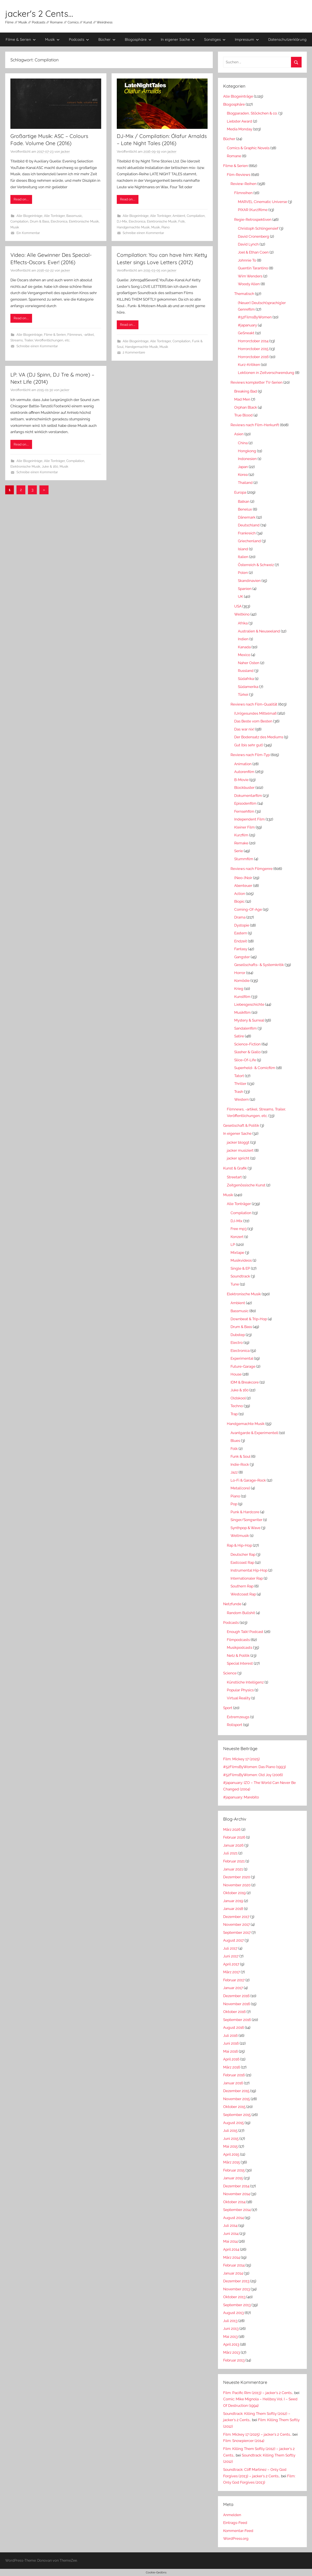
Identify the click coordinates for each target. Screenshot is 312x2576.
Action (239, 893)
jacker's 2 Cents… (39, 13)
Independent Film (249, 819)
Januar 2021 (233, 1869)
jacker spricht (238, 1158)
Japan (243, 467)
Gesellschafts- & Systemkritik (259, 965)
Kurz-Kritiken (249, 364)
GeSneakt (246, 333)
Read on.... (21, 199)
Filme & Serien (21, 39)
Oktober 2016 (234, 2011)
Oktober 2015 (234, 2106)
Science (230, 1673)
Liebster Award (239, 121)
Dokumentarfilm (248, 795)
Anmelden (232, 2515)
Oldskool (238, 1398)
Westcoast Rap (243, 1594)
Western (241, 1099)
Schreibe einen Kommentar (143, 233)
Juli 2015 (230, 2130)
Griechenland (249, 541)
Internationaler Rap (247, 1578)
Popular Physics (240, 1690)
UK (240, 596)
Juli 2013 (230, 2321)
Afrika (243, 623)
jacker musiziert (240, 1150)
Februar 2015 (234, 2170)
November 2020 (236, 1885)
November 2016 (236, 2004)
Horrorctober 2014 (253, 341)
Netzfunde (232, 1604)
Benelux (245, 509)
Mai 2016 (230, 2051)
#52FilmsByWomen (255, 317)
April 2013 (231, 2344)
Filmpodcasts (238, 1640)
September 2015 (237, 2115)
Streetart (234, 1177)
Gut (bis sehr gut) (248, 745)
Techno (237, 1406)
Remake (241, 843)
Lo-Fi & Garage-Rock (248, 1480)
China (243, 443)
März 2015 (231, 2162)
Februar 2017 (234, 1980)
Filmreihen (243, 193)
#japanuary (247, 325)
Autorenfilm (244, 772)
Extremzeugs (238, 1717)
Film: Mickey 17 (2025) (241, 1759)
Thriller (240, 1083)
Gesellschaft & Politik (241, 1125)
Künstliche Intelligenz (245, 1682)
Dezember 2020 (236, 1877)
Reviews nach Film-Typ (250, 755)
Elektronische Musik (84, 221)
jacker (65, 152)
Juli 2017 (230, 1948)
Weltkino (242, 614)
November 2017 (236, 1924)
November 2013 (236, 2289)
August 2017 (233, 1940)
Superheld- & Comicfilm (254, 1068)
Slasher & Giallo (247, 1052)
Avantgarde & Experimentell (254, 1433)
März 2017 (231, 1972)
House (236, 1374)
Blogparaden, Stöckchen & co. (252, 113)
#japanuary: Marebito (241, 1797)
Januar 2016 (233, 2083)
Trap (234, 1414)
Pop (234, 1504)
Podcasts (79, 39)
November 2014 (236, 2194)
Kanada (244, 647)
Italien (243, 557)
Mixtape (237, 1252)
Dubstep (238, 1335)
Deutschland (249, 525)
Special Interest (240, 1663)
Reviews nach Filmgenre (252, 868)
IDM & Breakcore (245, 1382)
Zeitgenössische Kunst (246, 1185)
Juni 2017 (231, 1956)
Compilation (19, 221)
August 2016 (233, 2027)
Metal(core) (240, 1488)
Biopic (239, 901)
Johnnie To (247, 260)
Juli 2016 (230, 2035)
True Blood (243, 415)
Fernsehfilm (244, 811)
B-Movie (241, 780)
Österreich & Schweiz (256, 565)
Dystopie (241, 925)
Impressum (247, 39)
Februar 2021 (234, 1861)
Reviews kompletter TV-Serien (257, 382)
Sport (227, 1708)
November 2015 (236, 2099)
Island (243, 549)
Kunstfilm (242, 996)
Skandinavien (249, 580)
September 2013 (237, 2305)
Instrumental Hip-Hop (249, 1570)
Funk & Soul (240, 1456)
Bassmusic (74, 216)
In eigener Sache (178, 39)
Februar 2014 (234, 2265)
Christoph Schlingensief (258, 228)
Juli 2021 (230, 1853)
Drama (239, 917)
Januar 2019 (233, 1901)
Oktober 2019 (234, 1893)
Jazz (234, 1472)
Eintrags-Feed (235, 2522)
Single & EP (240, 1268)
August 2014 (233, 2218)
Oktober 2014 (234, 2202)
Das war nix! (244, 729)
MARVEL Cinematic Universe (262, 202)
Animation (243, 764)
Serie (238, 851)
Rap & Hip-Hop (239, 1545)
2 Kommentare (134, 352)
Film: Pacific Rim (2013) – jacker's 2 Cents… (258, 2393)
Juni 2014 (231, 2233)
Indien (243, 639)
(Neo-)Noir (243, 878)
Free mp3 (239, 1229)
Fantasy (240, 949)
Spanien (245, 588)
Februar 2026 (234, 1837)
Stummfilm (243, 859)
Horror (239, 973)
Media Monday (239, 129)
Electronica (59, 221)
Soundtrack (240, 1276)
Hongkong (247, 451)
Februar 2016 (234, 2075)
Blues (235, 1440)
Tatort (239, 1076)
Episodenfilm (245, 803)
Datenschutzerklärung (287, 39)
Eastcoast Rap (242, 1562)
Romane (234, 156)
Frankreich (247, 533)
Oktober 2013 (234, 2297)
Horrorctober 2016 (253, 357)
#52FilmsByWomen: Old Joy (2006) (253, 1775)
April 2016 (231, 2059)
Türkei (243, 694)
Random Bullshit (241, 1613)
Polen (243, 572)
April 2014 (231, 2249)
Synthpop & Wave (245, 1528)
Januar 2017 (233, 1988)
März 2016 (231, 2067)
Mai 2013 (230, 2336)
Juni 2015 (231, 2138)
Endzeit (240, 941)
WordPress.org (236, 2538)
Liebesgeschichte (249, 1004)
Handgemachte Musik (133, 227)
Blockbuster (244, 787)
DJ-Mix (122, 221)
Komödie (242, 980)
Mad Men (242, 399)
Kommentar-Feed (238, 2531)
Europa (240, 492)
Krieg (238, 988)
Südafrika (246, 678)
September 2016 (237, 2020)
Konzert (237, 1237)
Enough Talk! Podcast (245, 1631)
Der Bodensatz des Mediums (258, 737)
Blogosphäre (138, 39)
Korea (243, 474)
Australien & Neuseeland (259, 631)
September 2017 (237, 1932)
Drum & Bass (39, 221)
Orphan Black (245, 407)
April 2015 (231, 2154)
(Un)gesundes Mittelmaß (255, 713)
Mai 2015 (230, 2146)
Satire (239, 1036)
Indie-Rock (240, 1464)
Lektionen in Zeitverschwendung (266, 372)
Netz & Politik (238, 1655)
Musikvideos (241, 1260)
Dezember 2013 (236, 2281)
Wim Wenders (250, 276)
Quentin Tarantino (253, 268)
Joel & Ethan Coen (253, 252)
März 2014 (231, 2257)
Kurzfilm (241, 835)
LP (233, 1244)
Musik (52, 39)
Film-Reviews (238, 174)
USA (237, 606)
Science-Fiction (247, 1044)
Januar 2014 (233, 2273)
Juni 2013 (231, 2328)
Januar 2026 (233, 1845)
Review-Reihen (244, 184)
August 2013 (233, 2313)
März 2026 (231, 1829)
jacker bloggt (238, 1142)
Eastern (240, 933)
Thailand (245, 482)
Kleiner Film (244, 827)
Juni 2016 (231, 2043)
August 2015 (233, 2123)
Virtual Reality (238, 1698)
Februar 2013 (234, 2360)
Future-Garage (243, 1366)
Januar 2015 (233, 2178)
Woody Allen (249, 284)
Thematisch (244, 293)
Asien (239, 434)
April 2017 (231, 1964)
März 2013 (231, 2352)
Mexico (244, 655)
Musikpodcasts (239, 1647)
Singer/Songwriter (246, 1520)
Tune (235, 1284)
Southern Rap (242, 1586)
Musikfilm (242, 1012)
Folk (181, 221)
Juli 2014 (230, 2225)
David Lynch (248, 244)
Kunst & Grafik (235, 1168)
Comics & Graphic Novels (248, 148)
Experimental (242, 1358)
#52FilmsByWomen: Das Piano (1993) (254, 1767)
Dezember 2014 (236, 2186)
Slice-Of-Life (245, 1060)
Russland (246, 670)
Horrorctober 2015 (253, 349)
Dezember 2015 (236, 2091)
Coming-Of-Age (248, 909)
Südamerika (248, 687)
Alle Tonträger (54, 216)
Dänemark (246, 517)
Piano (165, 227)
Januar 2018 (233, 1908)
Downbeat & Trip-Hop (249, 1319)
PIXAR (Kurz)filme (253, 210)
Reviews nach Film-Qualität (254, 704)
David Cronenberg (253, 236)
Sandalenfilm (245, 1028)
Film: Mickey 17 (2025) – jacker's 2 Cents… (257, 2434)
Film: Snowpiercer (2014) (243, 2440)
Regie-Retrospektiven (252, 219)
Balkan (243, 501)
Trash (238, 1091)
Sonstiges (215, 39)
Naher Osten (248, 663)
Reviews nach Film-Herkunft (255, 425)
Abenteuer (243, 885)
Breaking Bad (245, 391)
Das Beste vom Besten (253, 721)
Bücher (106, 39)
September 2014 (237, 2210)
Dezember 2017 (236, 1916)
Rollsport (234, 1725)
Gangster (242, 957)
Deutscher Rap (243, 1554)
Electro (237, 1342)
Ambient (178, 216)
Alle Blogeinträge (29, 216)
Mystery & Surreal (249, 1020)
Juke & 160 (50, 466)
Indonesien (247, 459)
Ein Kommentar (28, 233)
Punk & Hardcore (245, 1512)
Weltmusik (240, 1535)
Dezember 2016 (236, 1996)
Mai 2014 (230, 2241)
